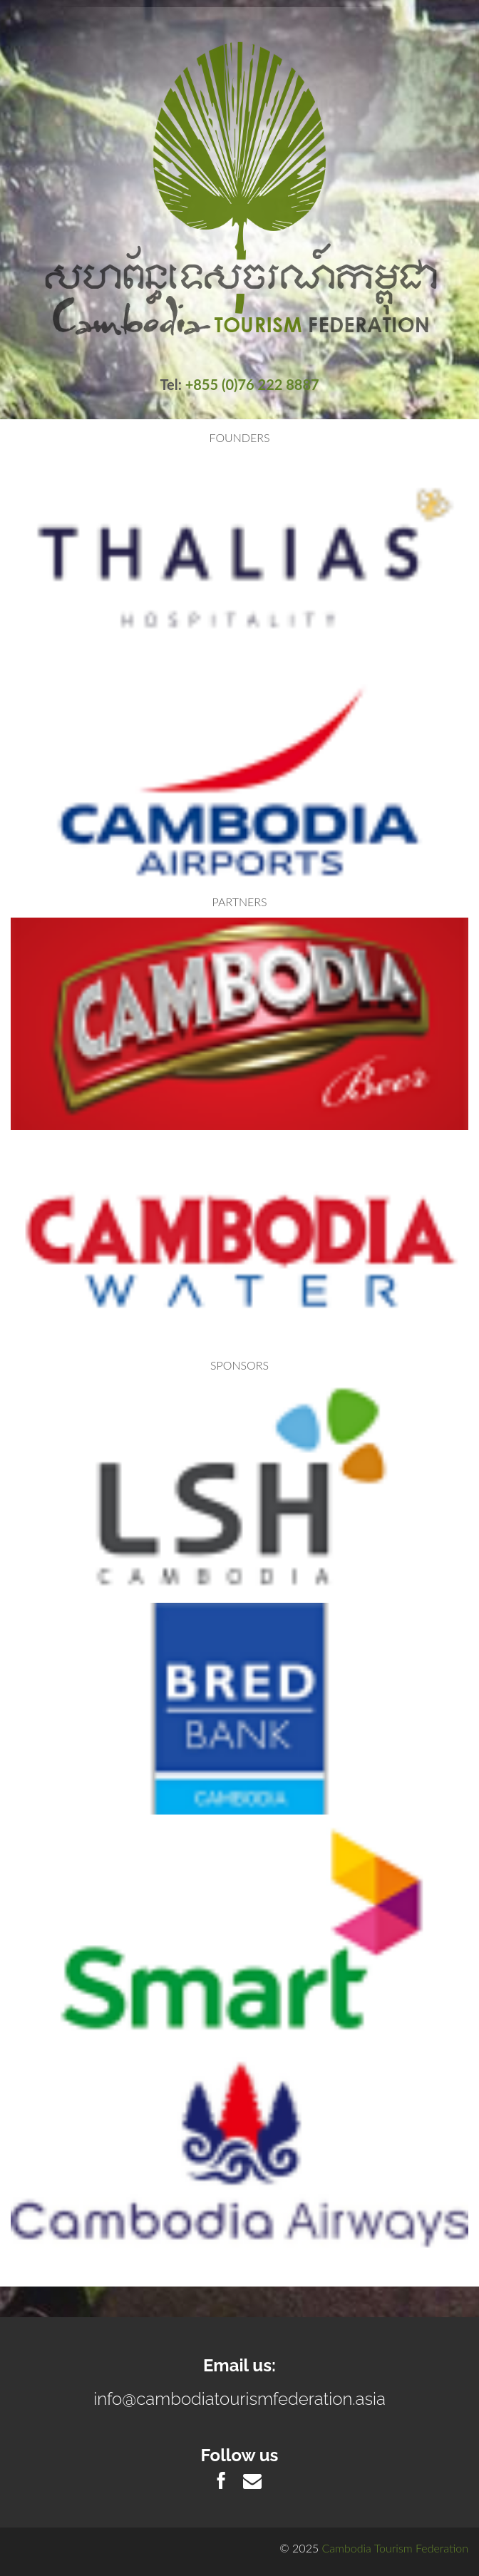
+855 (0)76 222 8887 (252, 384)
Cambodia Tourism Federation (395, 2548)
